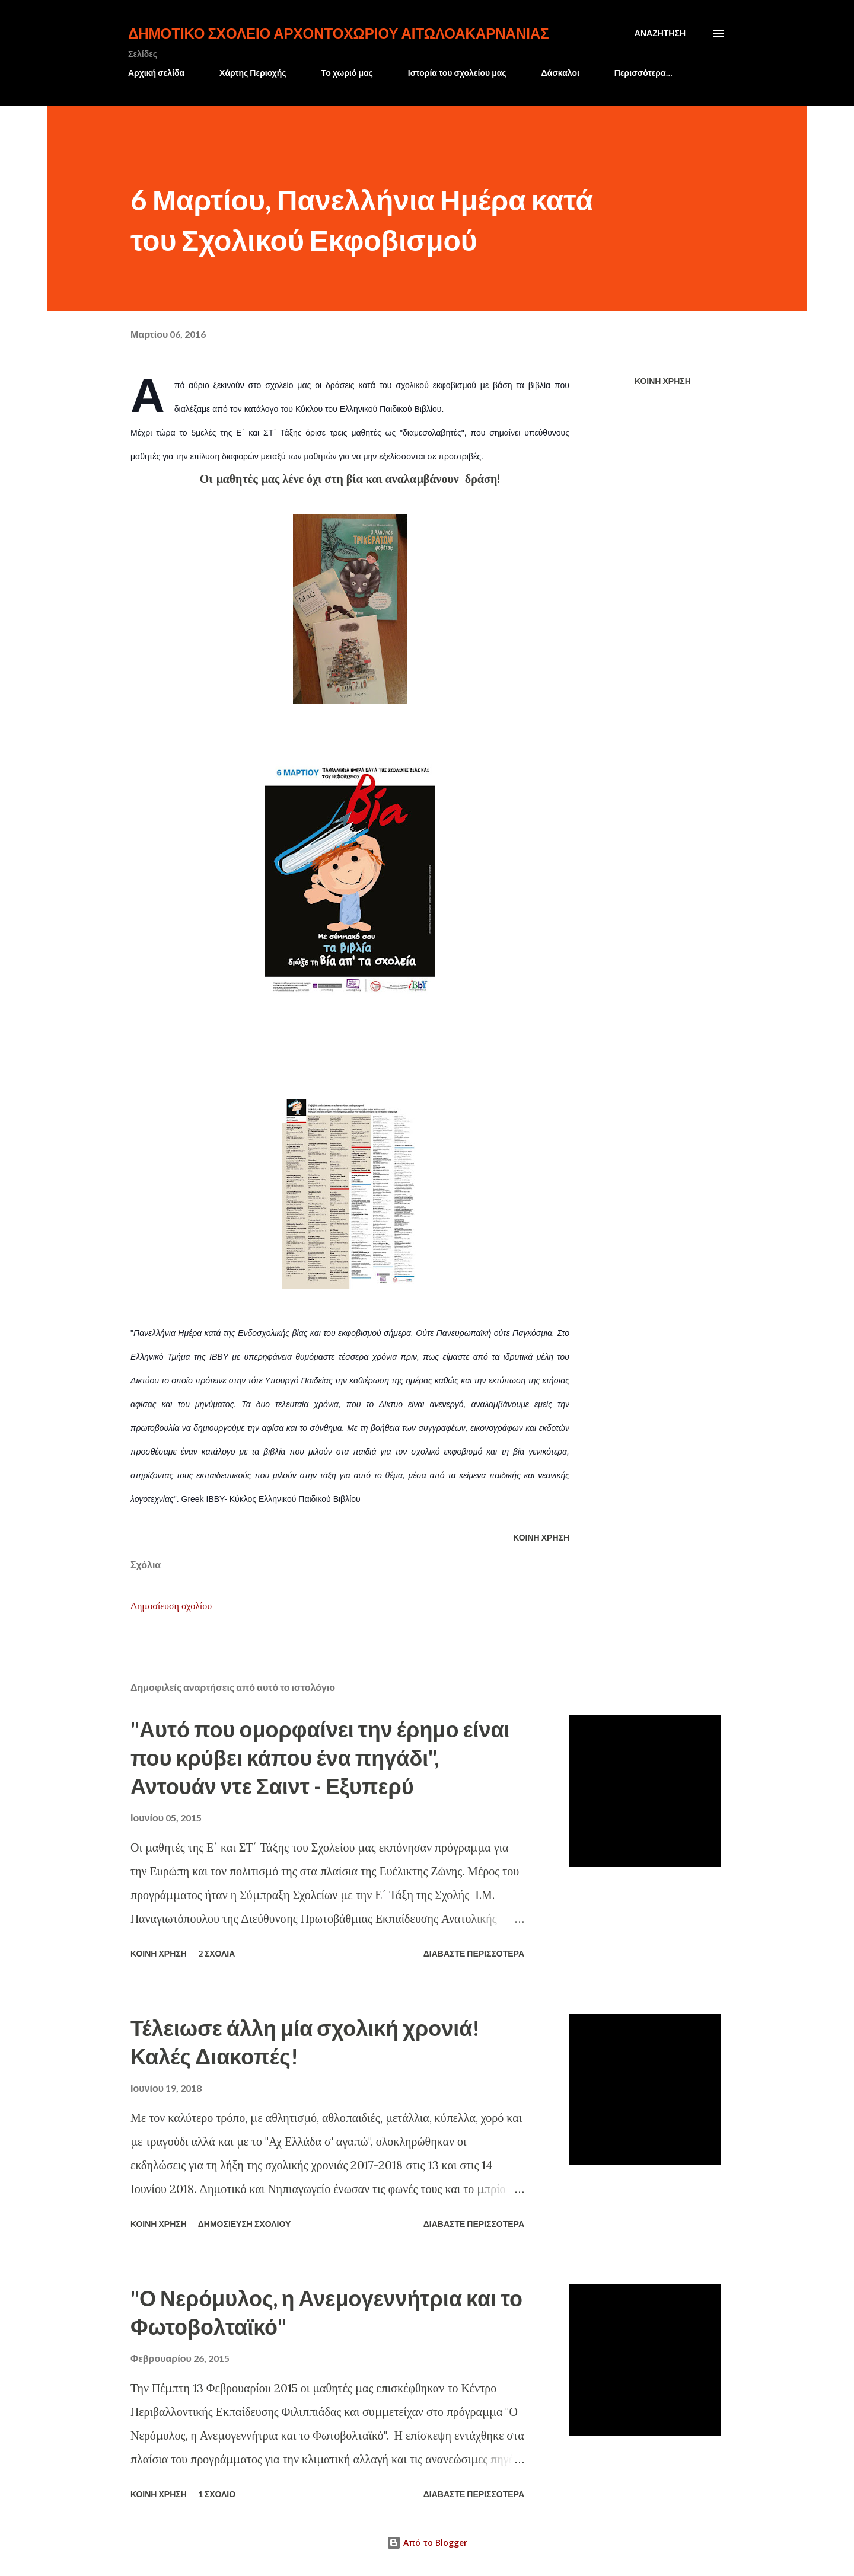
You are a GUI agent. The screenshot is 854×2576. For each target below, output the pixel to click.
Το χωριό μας (347, 73)
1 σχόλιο (216, 2494)
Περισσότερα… (643, 73)
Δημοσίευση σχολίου (171, 1606)
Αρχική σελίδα (156, 73)
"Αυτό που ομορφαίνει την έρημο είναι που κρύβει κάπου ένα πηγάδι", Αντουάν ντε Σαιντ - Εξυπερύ (320, 1757)
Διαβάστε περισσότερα (473, 1953)
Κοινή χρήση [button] (663, 381)
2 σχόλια (216, 1953)
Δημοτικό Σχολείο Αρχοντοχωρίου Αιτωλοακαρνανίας (338, 32)
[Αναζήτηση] (660, 33)
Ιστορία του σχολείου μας (457, 73)
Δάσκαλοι (560, 73)
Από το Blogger (427, 2542)
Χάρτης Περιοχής (252, 73)
